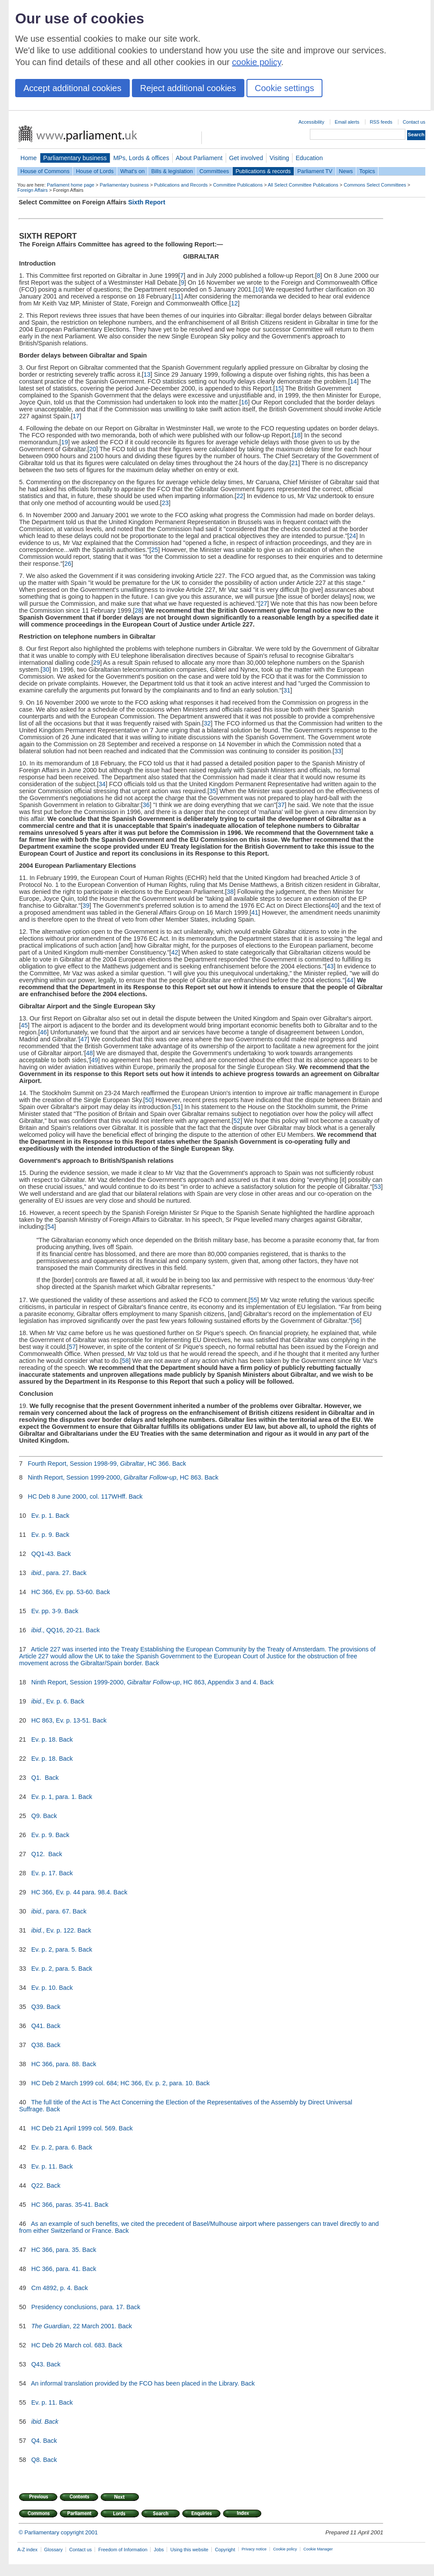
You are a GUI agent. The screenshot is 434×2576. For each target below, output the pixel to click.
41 (254, 912)
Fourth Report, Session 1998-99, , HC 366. (99, 1463)
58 (125, 1360)
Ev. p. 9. (43, 1534)
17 (75, 416)
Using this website (189, 2549)
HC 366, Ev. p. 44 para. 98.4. (71, 1892)
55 (253, 1299)
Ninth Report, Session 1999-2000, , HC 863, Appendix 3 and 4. (145, 1682)
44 (349, 980)
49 (94, 1060)
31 (286, 690)
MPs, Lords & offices (141, 157)
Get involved (246, 157)
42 (174, 952)
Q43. (38, 2364)
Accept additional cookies (72, 88)
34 (102, 784)
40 (334, 905)
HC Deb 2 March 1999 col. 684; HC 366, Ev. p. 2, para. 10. (113, 2083)
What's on (132, 171)
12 (234, 303)
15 (278, 388)
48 (89, 1053)
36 (146, 804)
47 (83, 1039)
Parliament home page (70, 184)
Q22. (38, 2185)
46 (43, 1032)
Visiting (279, 157)
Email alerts (347, 122)
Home (28, 157)
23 (165, 502)
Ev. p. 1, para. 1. (54, 1796)
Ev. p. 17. (44, 1873)
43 (330, 966)
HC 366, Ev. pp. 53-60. (63, 1591)
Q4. (36, 2440)
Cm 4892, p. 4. (52, 2287)
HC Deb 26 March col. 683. (69, 2345)
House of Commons (44, 171)
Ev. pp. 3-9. (47, 1611)
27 (263, 603)
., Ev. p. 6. (50, 1701)
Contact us (414, 122)
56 (356, 1320)
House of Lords (95, 171)
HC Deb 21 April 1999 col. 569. (74, 2128)
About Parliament (199, 157)
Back (179, 1463)
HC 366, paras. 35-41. (62, 2204)
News (346, 171)
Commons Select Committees (375, 184)
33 (337, 751)
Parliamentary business (75, 157)
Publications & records (263, 171)
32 (207, 723)
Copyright (225, 2549)
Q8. (36, 2459)
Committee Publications (238, 184)
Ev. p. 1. (43, 1515)
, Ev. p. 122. (53, 1930)
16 (244, 402)
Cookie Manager (318, 2549)
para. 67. (51, 1911)
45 (24, 1025)
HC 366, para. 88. (56, 2064)
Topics (367, 171)
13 (147, 374)
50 (148, 1099)
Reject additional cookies (188, 88)
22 (240, 495)
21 (294, 462)
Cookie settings (284, 88)
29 (96, 662)
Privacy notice (254, 2549)
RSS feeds (381, 122)
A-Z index (27, 2549)
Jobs (159, 2549)
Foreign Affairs (32, 190)
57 (72, 1346)
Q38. (38, 2044)
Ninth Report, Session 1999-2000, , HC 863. (115, 1477)
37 (281, 804)
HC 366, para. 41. (56, 2268)
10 (258, 289)
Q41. (38, 2025)
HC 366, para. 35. (56, 2249)
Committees (214, 171)
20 (92, 449)
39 (85, 905)
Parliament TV (314, 171)
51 (177, 1106)
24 (352, 535)
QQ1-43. (43, 1553)
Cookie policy (285, 2549)
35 (212, 791)
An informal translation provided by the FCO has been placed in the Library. (135, 2383)
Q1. (37, 1777)
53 (377, 1186)
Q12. (39, 1854)
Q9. (36, 1815)
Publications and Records (180, 184)
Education (309, 157)
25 (154, 549)
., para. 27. (51, 1572)
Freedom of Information (122, 2549)
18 (297, 435)
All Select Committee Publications (303, 184)
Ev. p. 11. (44, 2166)
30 (46, 669)
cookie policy (256, 62)
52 (236, 1120)
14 (353, 381)
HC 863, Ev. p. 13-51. (61, 1720)
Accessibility (311, 122)
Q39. (38, 2006)
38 (230, 891)
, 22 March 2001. (74, 2326)
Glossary (53, 2549)
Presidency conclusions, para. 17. (78, 2307)
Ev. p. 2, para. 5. (54, 1949)
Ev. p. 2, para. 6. (54, 2147)
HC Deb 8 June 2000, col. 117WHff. (77, 1496)
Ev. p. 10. (44, 1987)
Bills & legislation (172, 171)
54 (50, 1226)
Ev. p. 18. (44, 1739)
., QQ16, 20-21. (58, 1630)
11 (177, 296)
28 (138, 610)
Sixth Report (146, 202)
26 (67, 563)
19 (64, 442)
